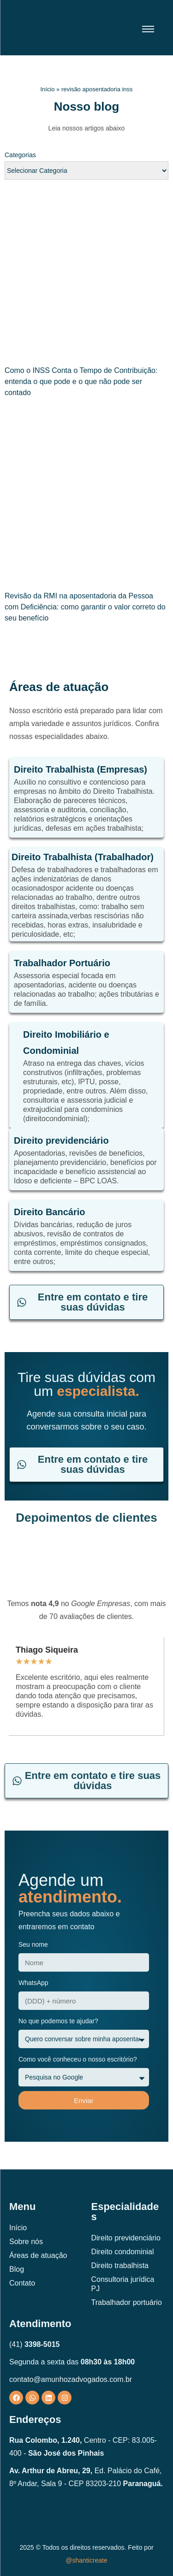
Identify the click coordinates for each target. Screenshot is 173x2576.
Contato (22, 2283)
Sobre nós (26, 2241)
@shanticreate (86, 2560)
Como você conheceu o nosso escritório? (77, 2059)
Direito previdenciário (126, 2238)
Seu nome (33, 1944)
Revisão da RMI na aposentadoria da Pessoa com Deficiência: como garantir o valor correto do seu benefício (85, 607)
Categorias (20, 155)
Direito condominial (122, 2252)
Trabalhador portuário (126, 2302)
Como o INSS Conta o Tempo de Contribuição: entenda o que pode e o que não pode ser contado (81, 381)
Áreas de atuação (38, 2255)
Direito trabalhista (120, 2265)
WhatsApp (33, 1982)
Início (47, 89)
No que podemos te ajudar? (58, 2021)
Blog (16, 2269)
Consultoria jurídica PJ (123, 2283)
